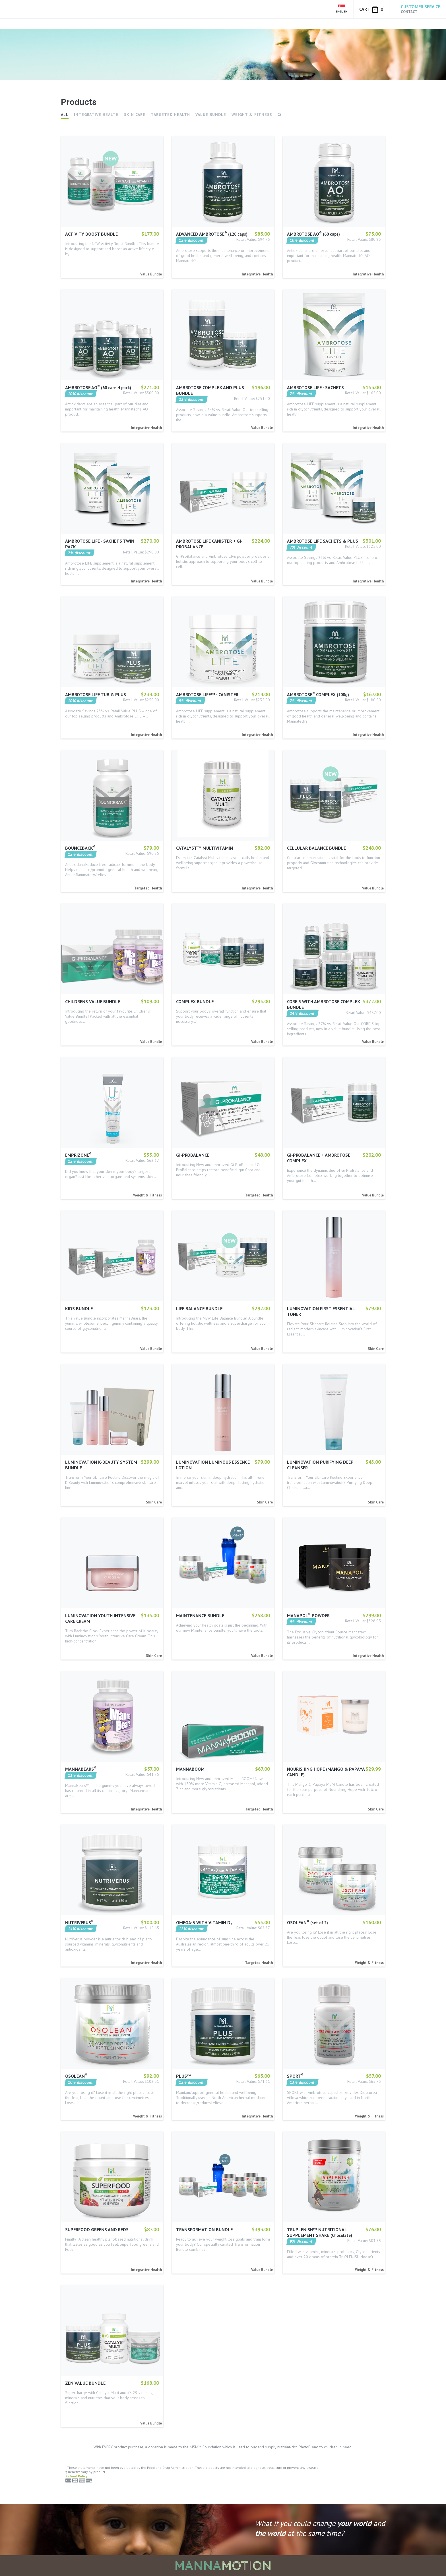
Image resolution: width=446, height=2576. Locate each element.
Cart (371, 9)
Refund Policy (76, 2476)
